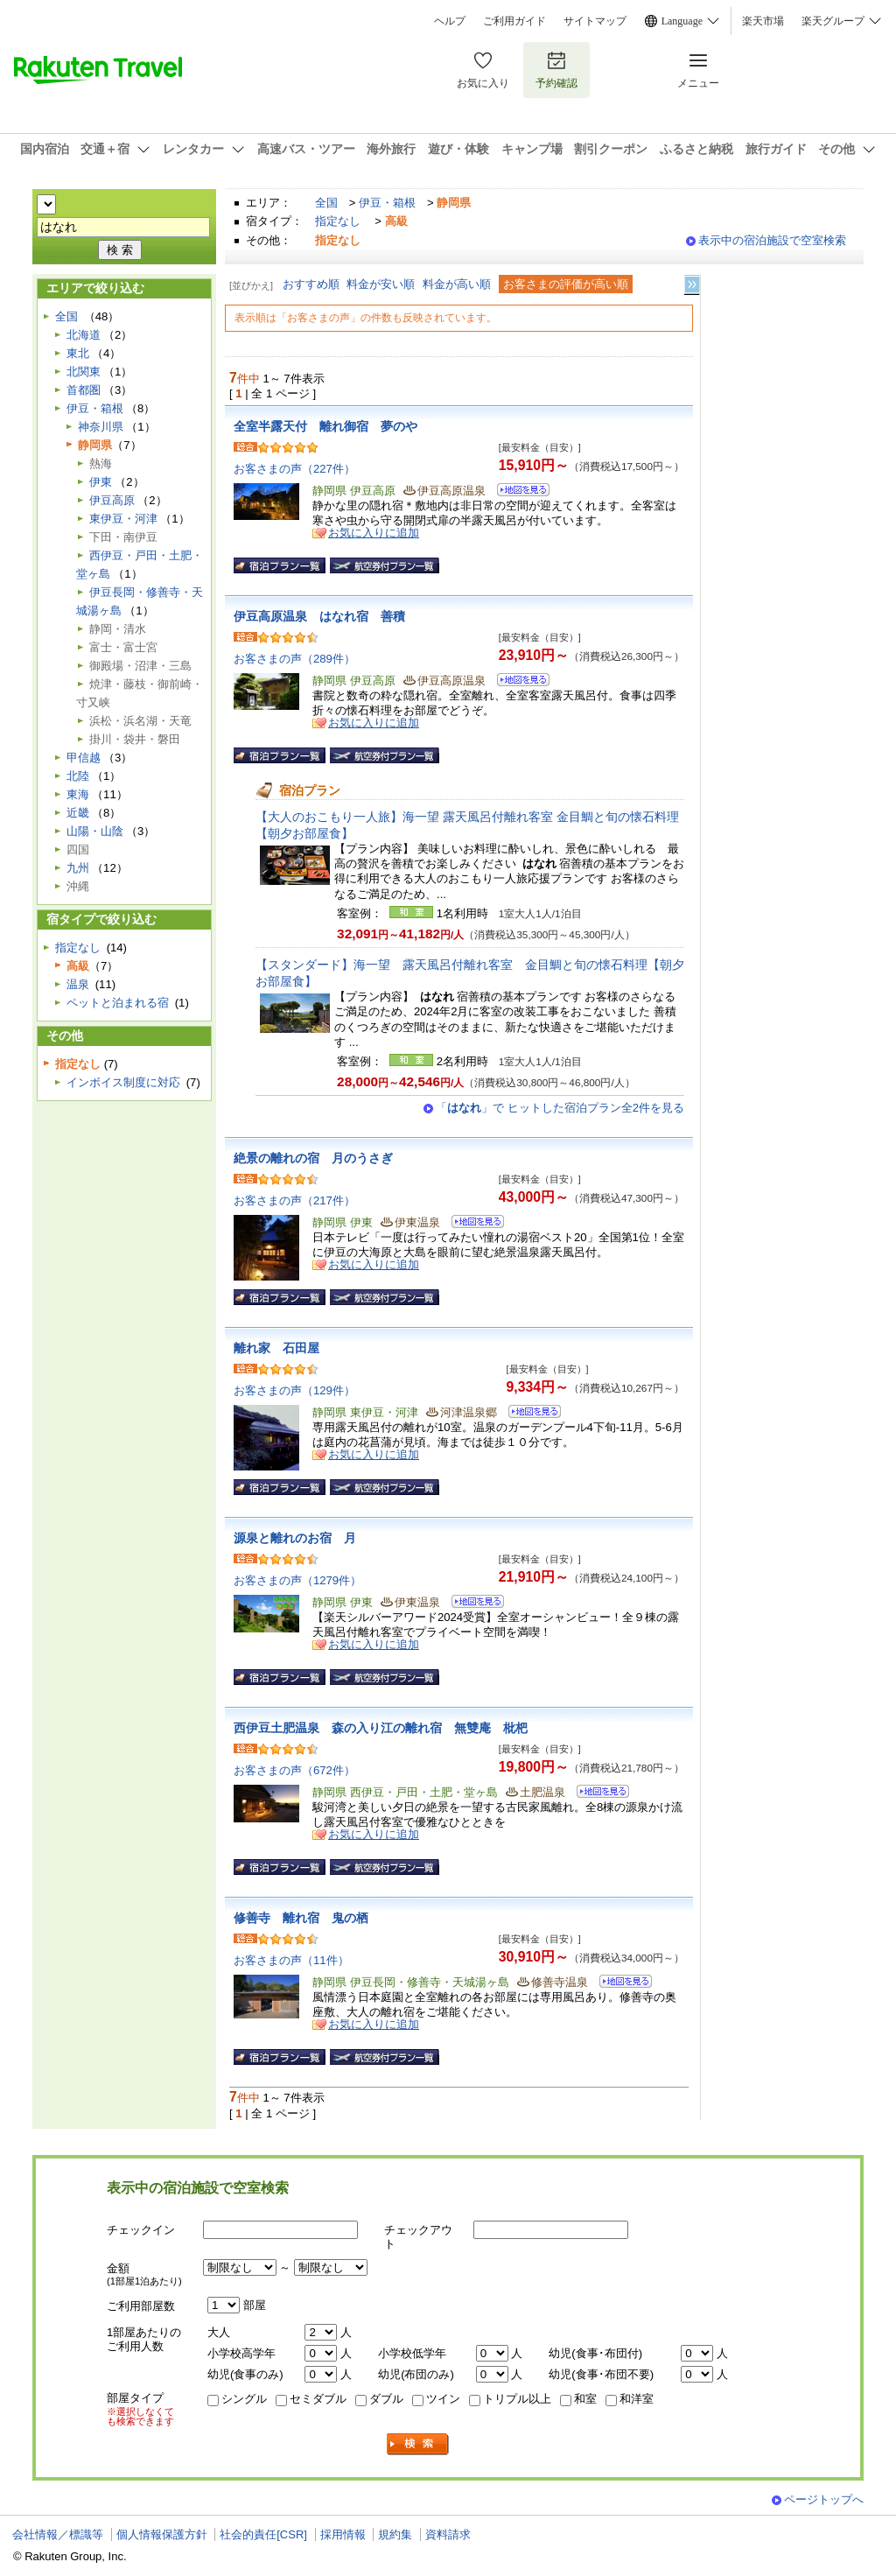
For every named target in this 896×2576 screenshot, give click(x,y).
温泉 (77, 984)
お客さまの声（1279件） (297, 1580)
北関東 (83, 371)
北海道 (83, 334)
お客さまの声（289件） (294, 658)
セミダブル (318, 2398)
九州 (77, 867)
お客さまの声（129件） (294, 1390)
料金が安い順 (380, 284)
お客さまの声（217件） (294, 1200)
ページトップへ (824, 2499)
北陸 (77, 776)
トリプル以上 (517, 2398)
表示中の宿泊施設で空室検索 (772, 240)
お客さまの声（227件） (294, 468)
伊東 (100, 481)
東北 (77, 353)
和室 (585, 2398)
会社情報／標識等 (57, 2534)
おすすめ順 (311, 284)
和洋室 (637, 2398)
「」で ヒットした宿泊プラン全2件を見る (560, 1107)
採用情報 (343, 2534)
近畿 (77, 812)
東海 (77, 794)
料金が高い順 (457, 284)
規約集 (395, 2534)
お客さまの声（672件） (294, 1770)
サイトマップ (595, 21)
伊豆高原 (112, 500)
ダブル (386, 2398)
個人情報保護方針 (161, 2534)
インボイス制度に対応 (123, 1082)
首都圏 (83, 390)
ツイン (443, 2398)
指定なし (337, 221)
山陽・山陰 (94, 831)
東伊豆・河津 (123, 518)
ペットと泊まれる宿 (117, 1002)
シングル (244, 2398)
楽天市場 (763, 21)
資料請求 (448, 2534)
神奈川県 (100, 426)
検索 (418, 2444)
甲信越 (83, 757)
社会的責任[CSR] (263, 2534)
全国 (326, 202)
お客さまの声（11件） (291, 1960)
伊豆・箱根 (387, 202)
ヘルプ (450, 21)
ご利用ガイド (514, 21)
